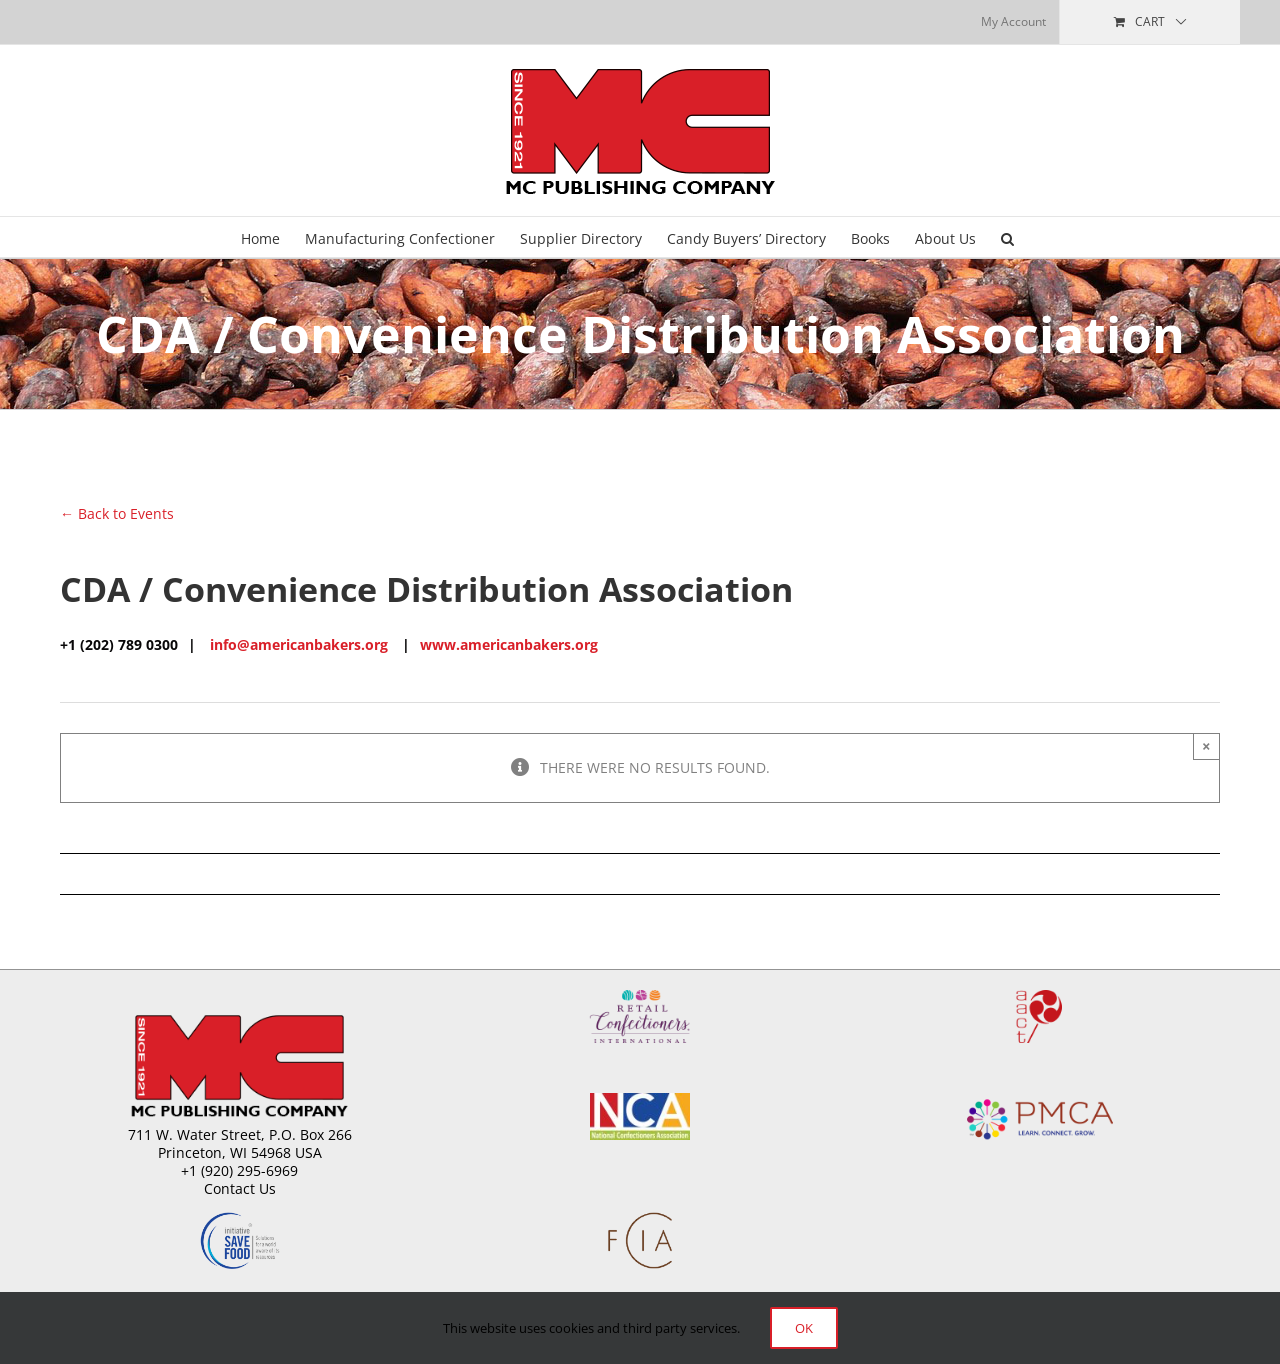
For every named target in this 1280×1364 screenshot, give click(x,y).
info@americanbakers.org (299, 644)
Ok (804, 1328)
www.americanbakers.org (509, 644)
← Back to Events (117, 513)
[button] (1007, 237)
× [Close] (1206, 746)
